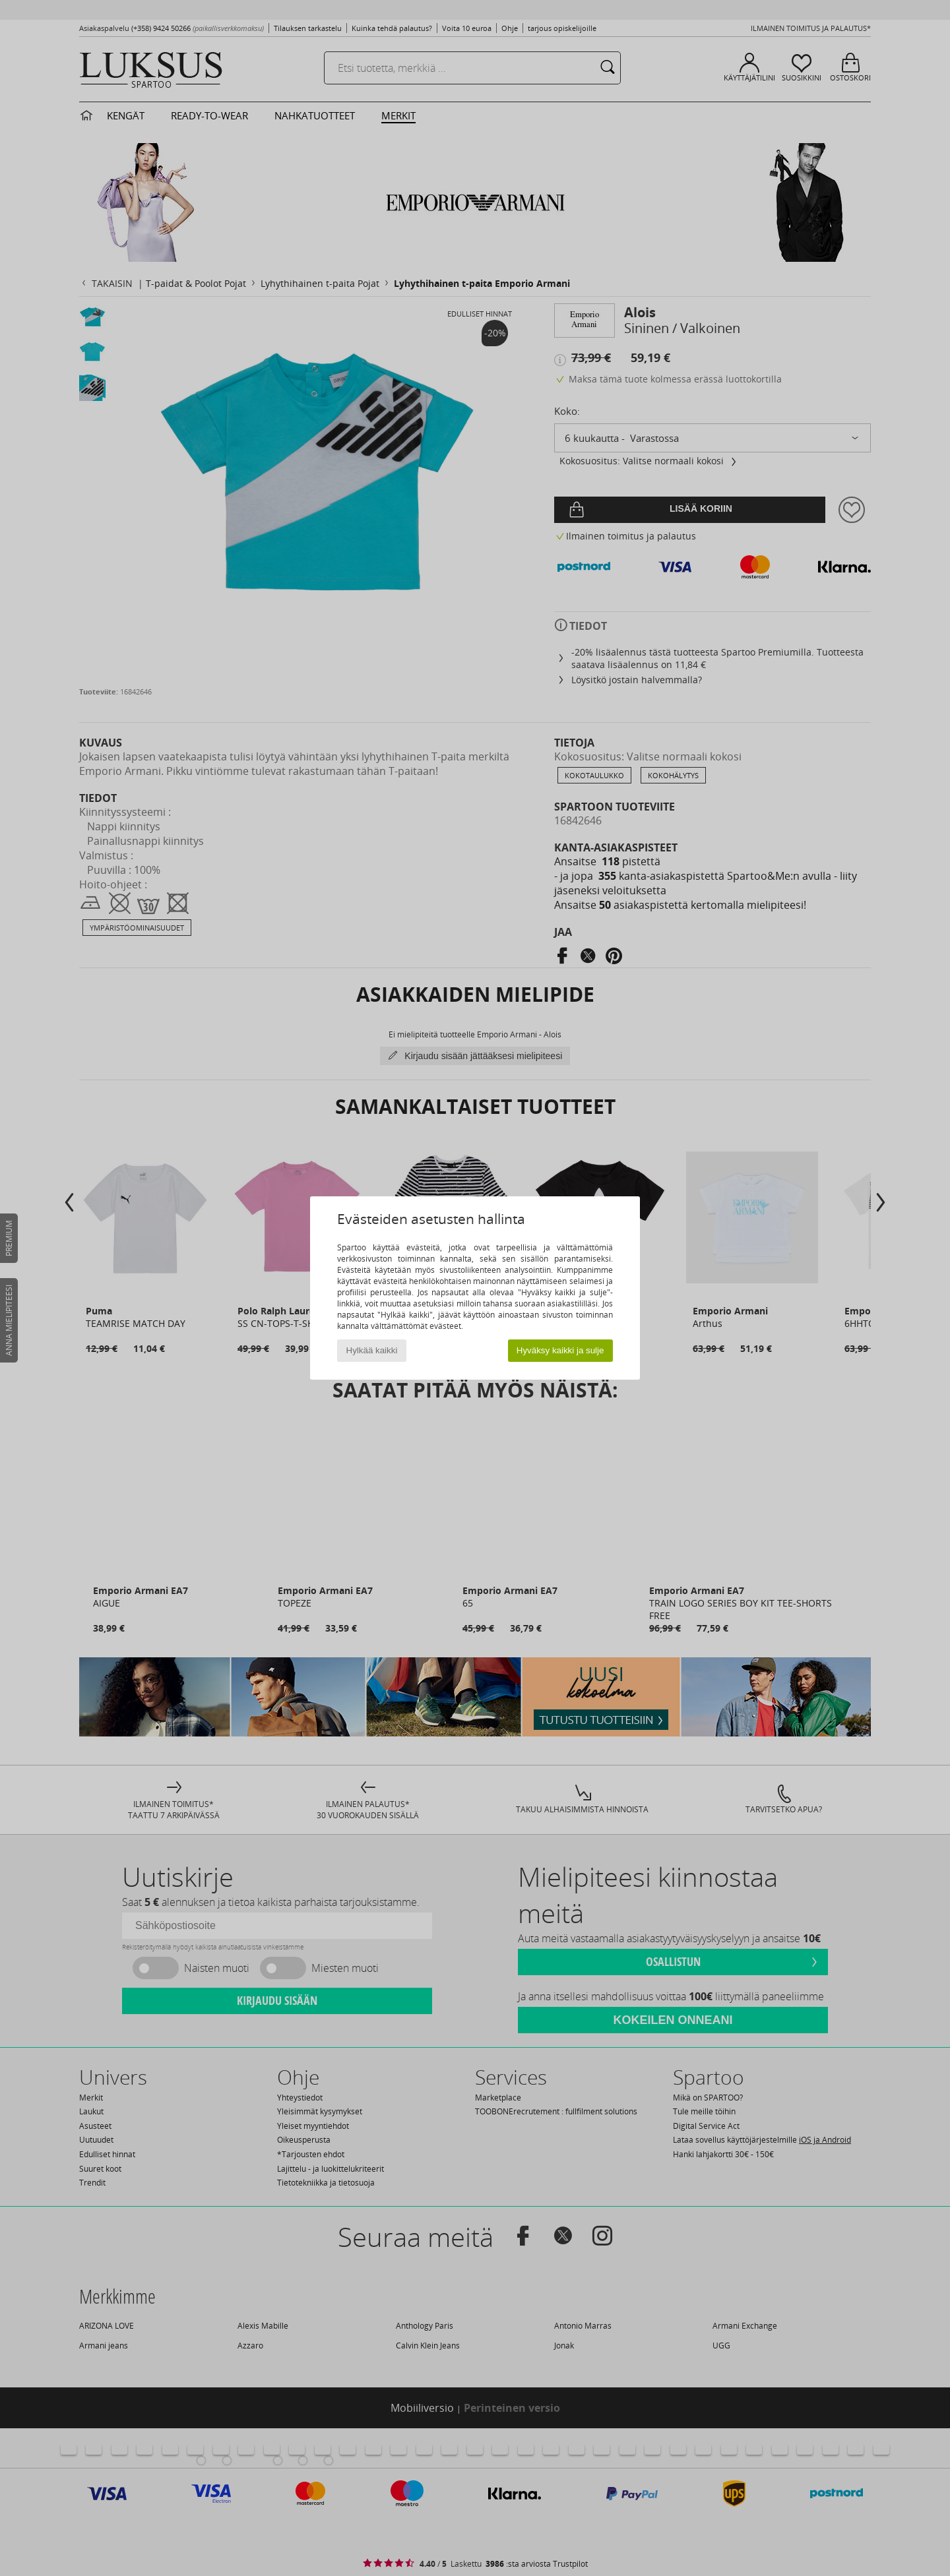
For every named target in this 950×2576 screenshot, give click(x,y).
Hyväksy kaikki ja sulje (560, 1350)
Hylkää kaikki (372, 1350)
